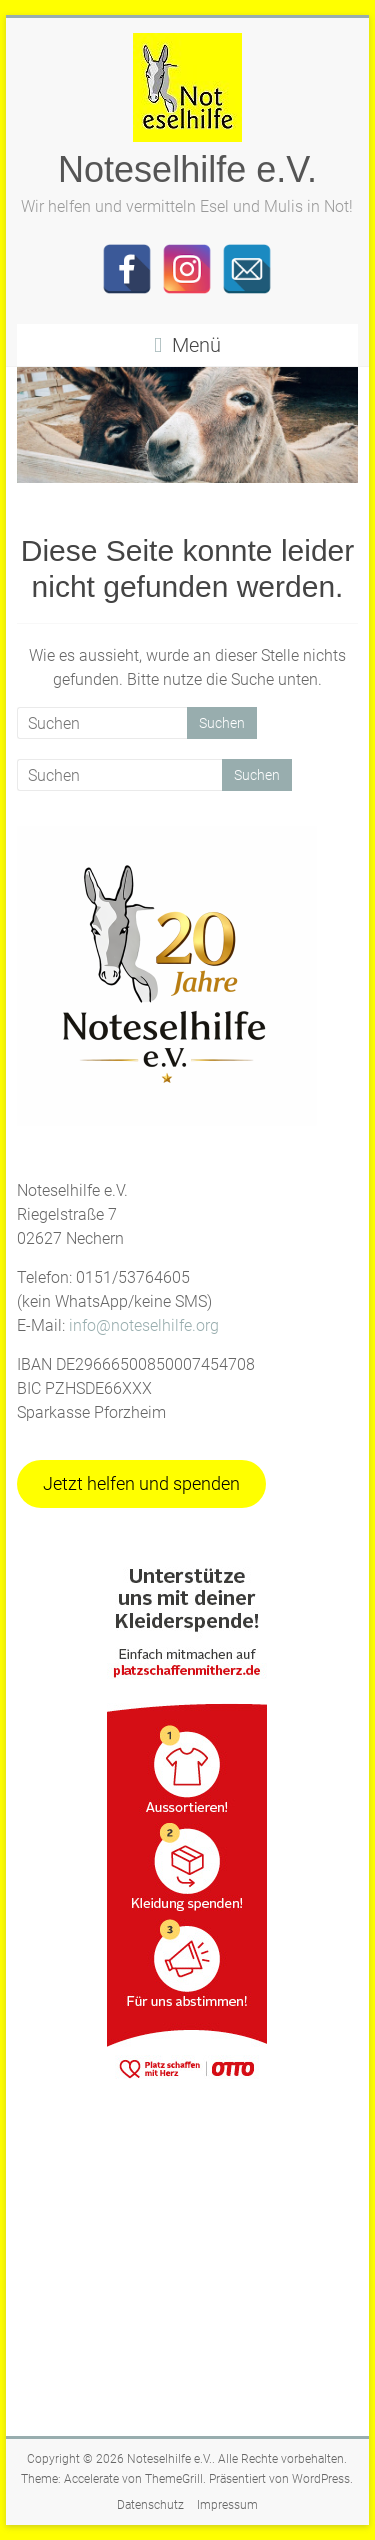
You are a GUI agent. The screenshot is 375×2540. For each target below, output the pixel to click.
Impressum (227, 2505)
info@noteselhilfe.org (144, 1325)
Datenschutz (150, 2505)
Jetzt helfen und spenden (141, 1483)
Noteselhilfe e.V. (187, 169)
